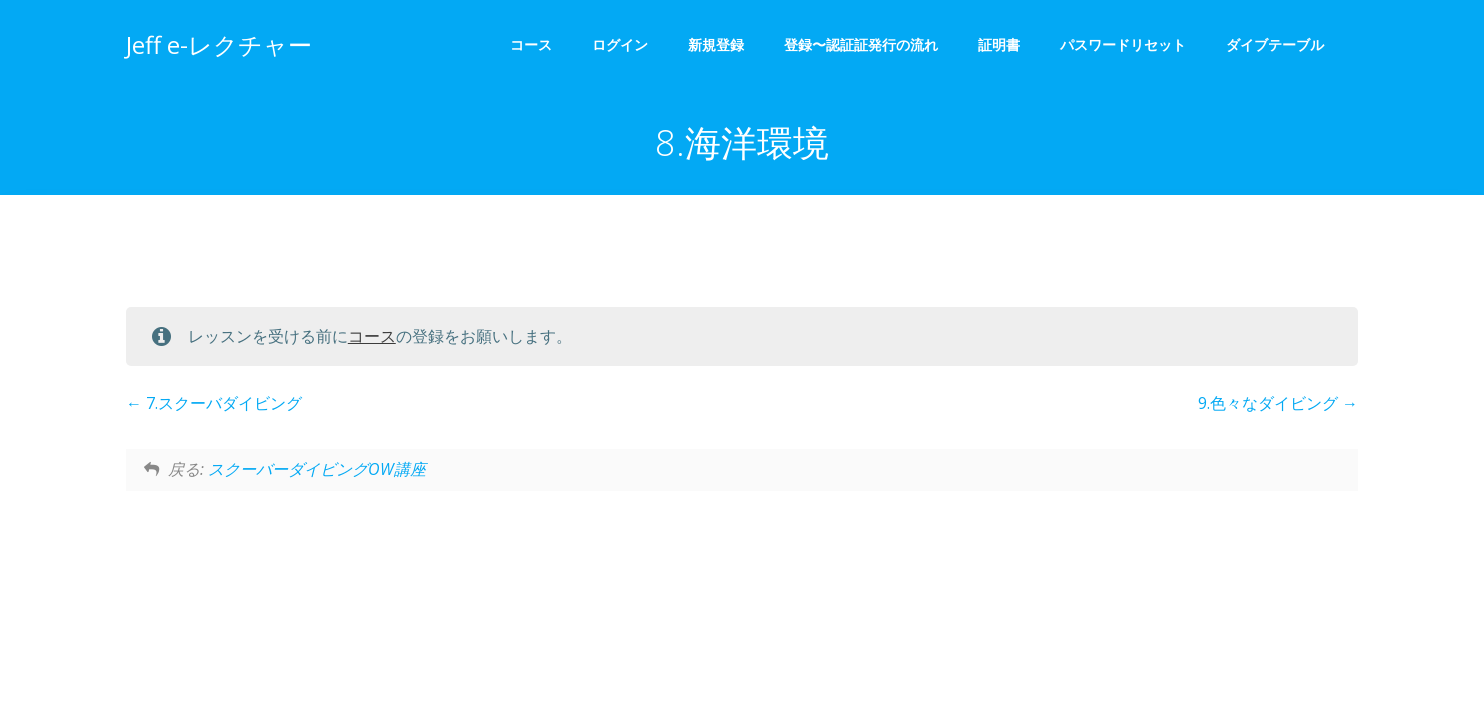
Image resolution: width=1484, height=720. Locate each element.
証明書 (999, 45)
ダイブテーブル (1282, 45)
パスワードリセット (1123, 45)
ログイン (620, 45)
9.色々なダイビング (1278, 404)
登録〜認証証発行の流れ (861, 45)
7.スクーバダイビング (214, 404)
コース (531, 45)
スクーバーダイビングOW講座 (317, 469)
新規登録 (716, 45)
